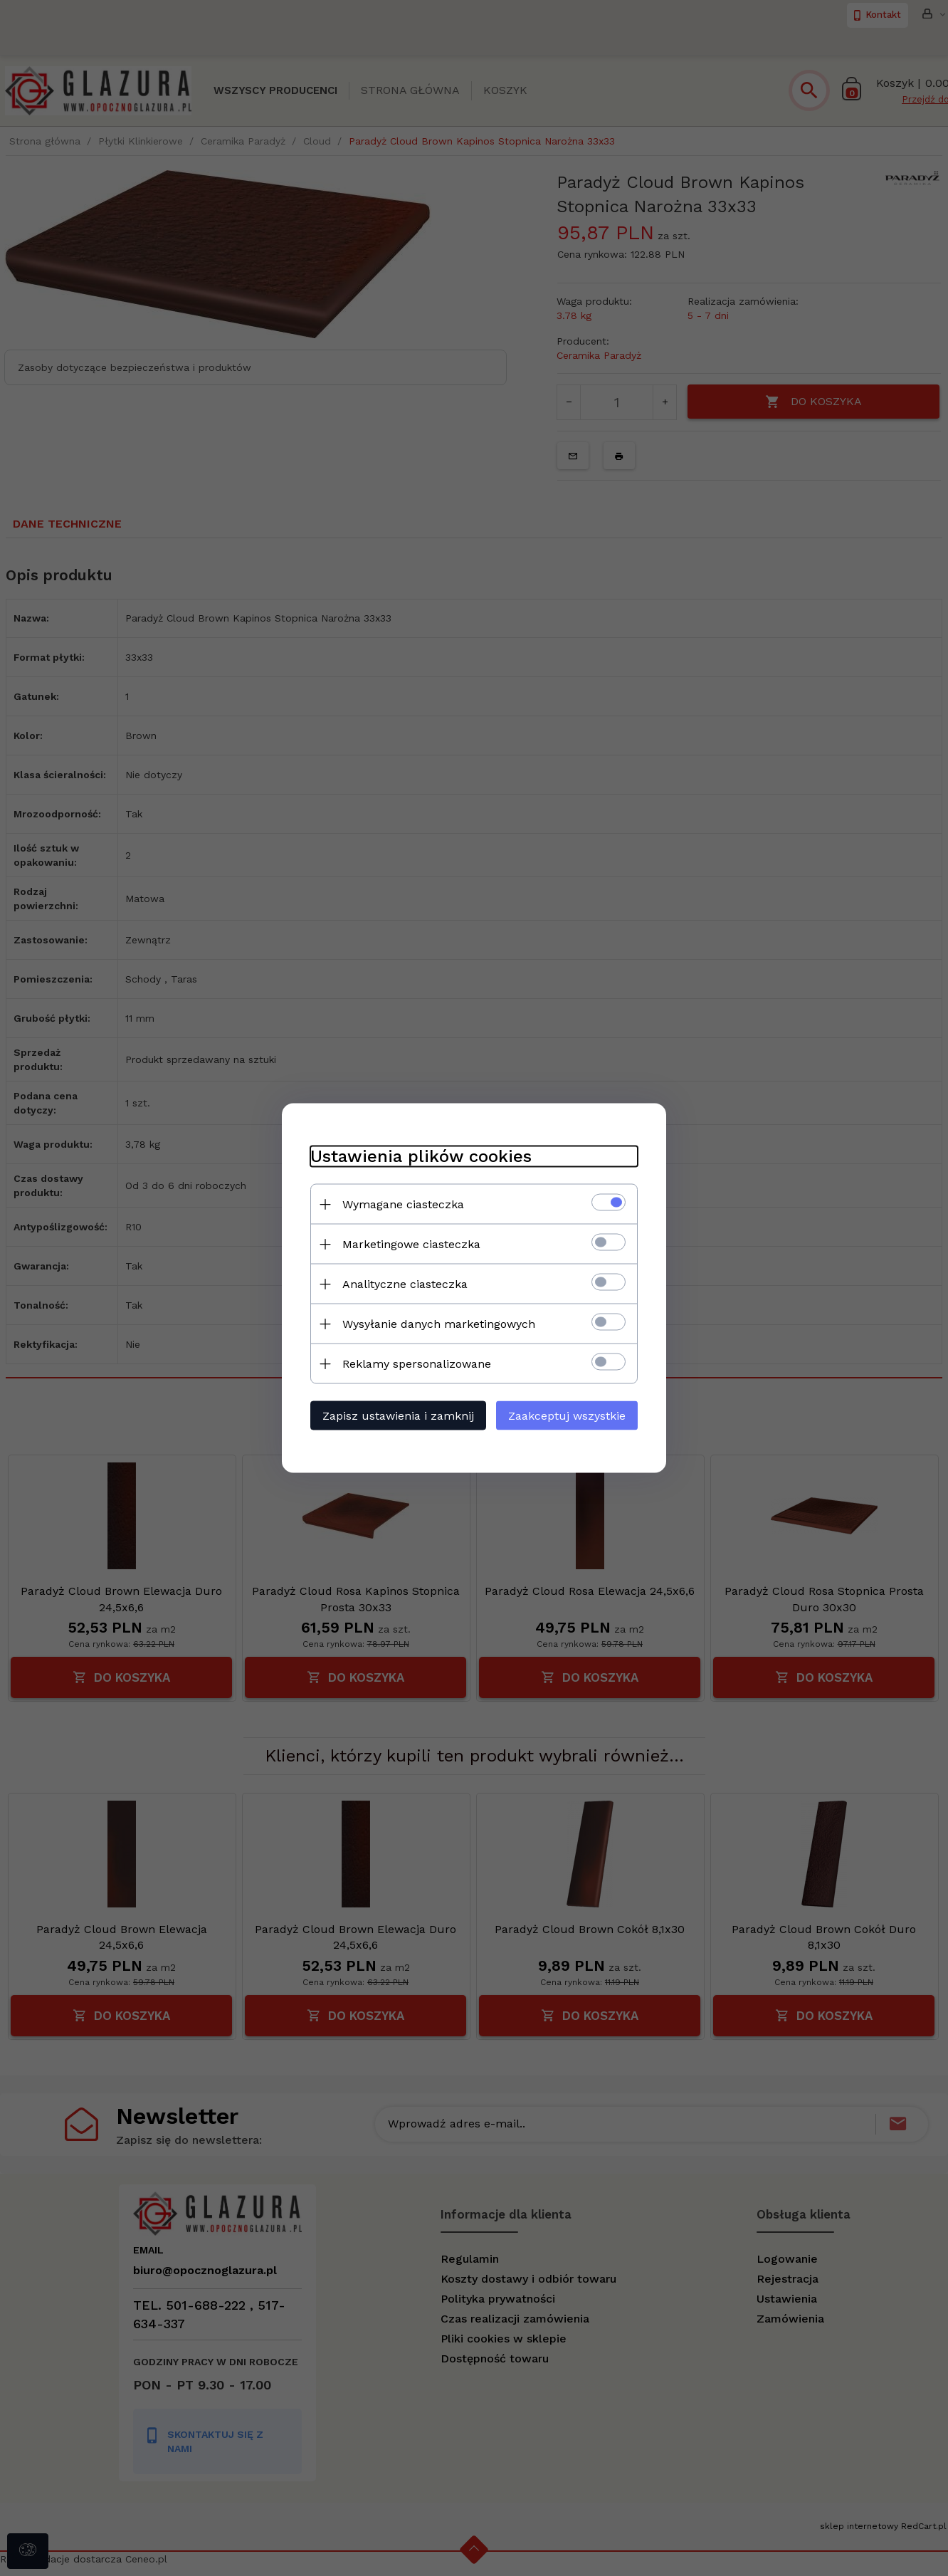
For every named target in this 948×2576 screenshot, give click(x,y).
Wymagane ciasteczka (403, 1204)
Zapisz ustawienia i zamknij (398, 1416)
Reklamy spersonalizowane (416, 1364)
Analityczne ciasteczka (405, 1284)
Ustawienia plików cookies (421, 1156)
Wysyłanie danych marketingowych (438, 1324)
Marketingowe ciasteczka (411, 1244)
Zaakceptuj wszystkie (567, 1416)
